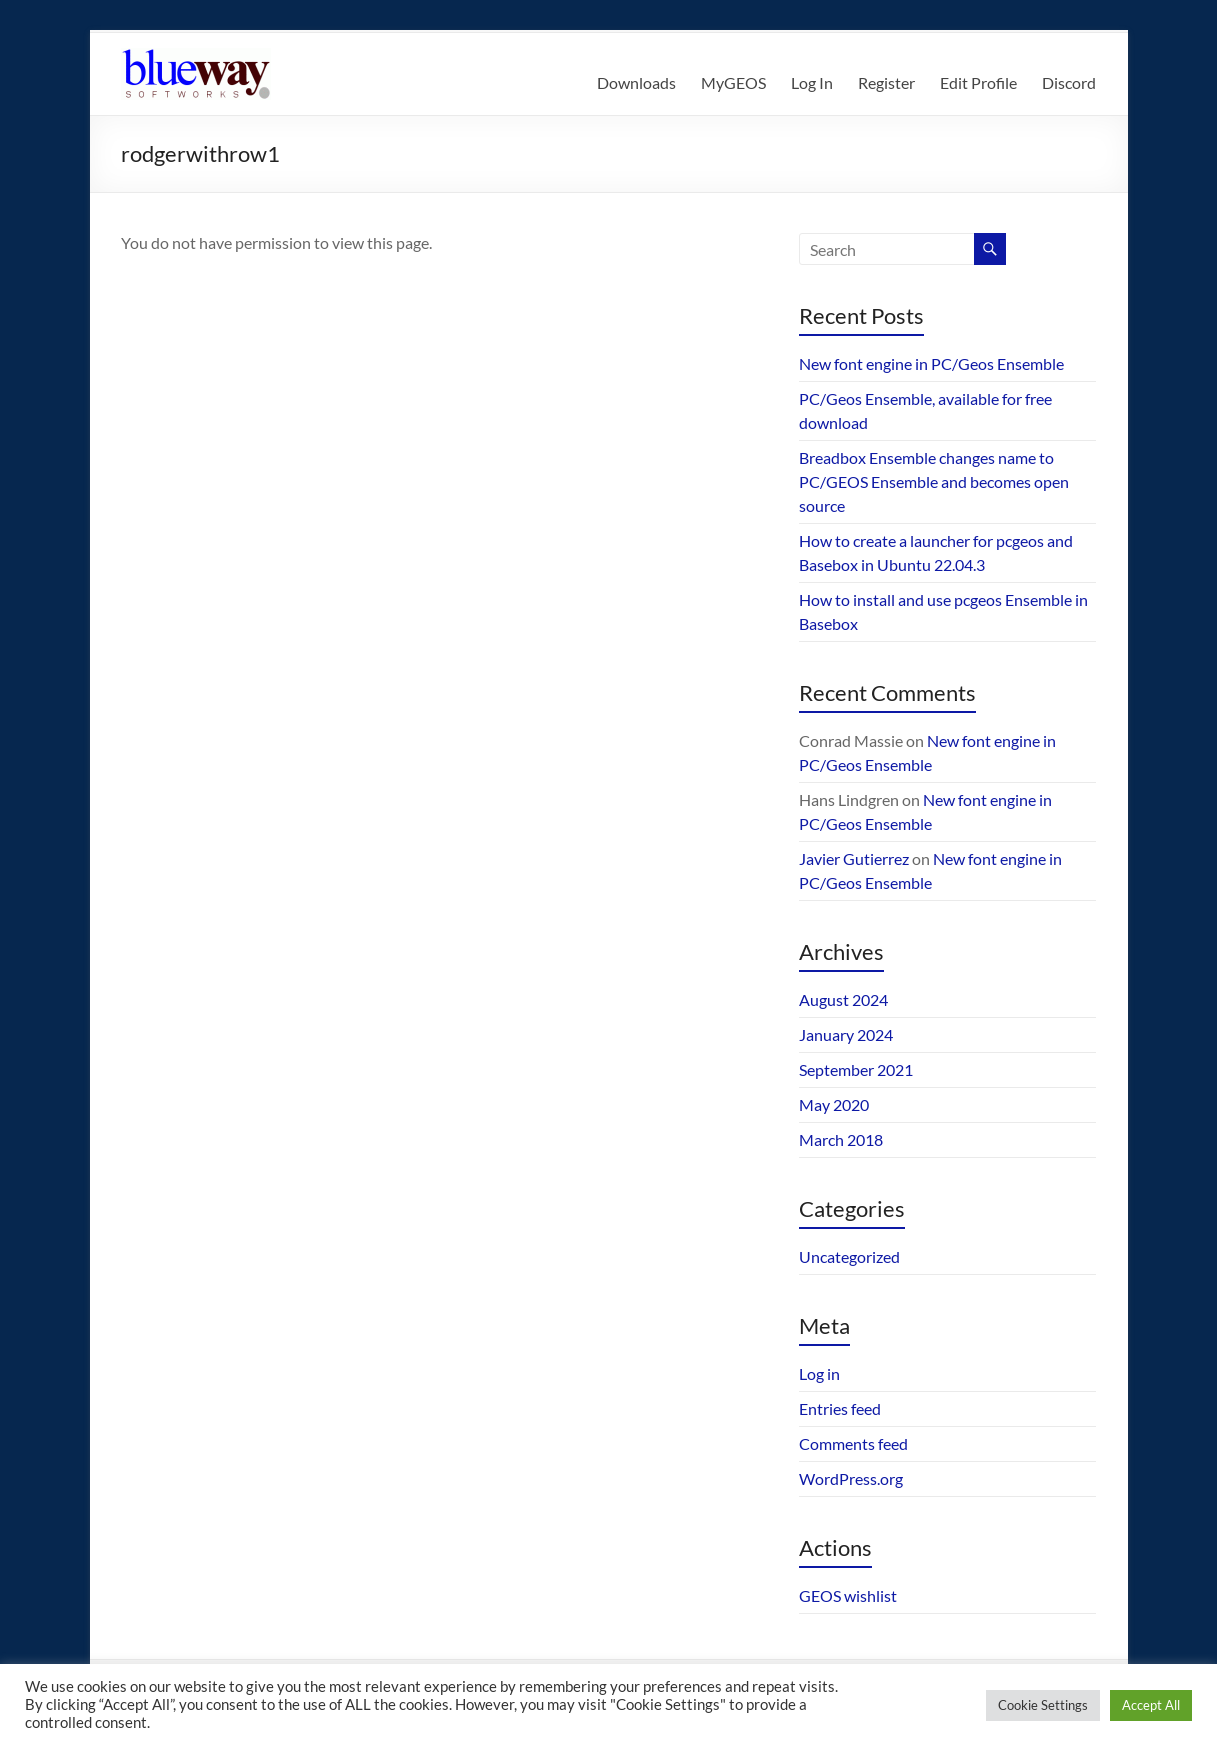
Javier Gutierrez (854, 858)
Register (886, 82)
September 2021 (856, 1069)
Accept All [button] (1151, 1705)
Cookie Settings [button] (1043, 1705)
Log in (819, 1373)
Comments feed (853, 1443)
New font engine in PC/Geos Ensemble (931, 363)
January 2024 (846, 1034)
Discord (1069, 82)
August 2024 (843, 999)
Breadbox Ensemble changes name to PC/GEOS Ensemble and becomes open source (934, 481)
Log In (812, 82)
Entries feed (840, 1408)
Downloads (636, 82)
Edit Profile (978, 82)
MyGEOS (733, 82)
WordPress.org (851, 1478)
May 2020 (834, 1104)
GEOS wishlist (848, 1595)
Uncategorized (849, 1256)
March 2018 (841, 1139)
